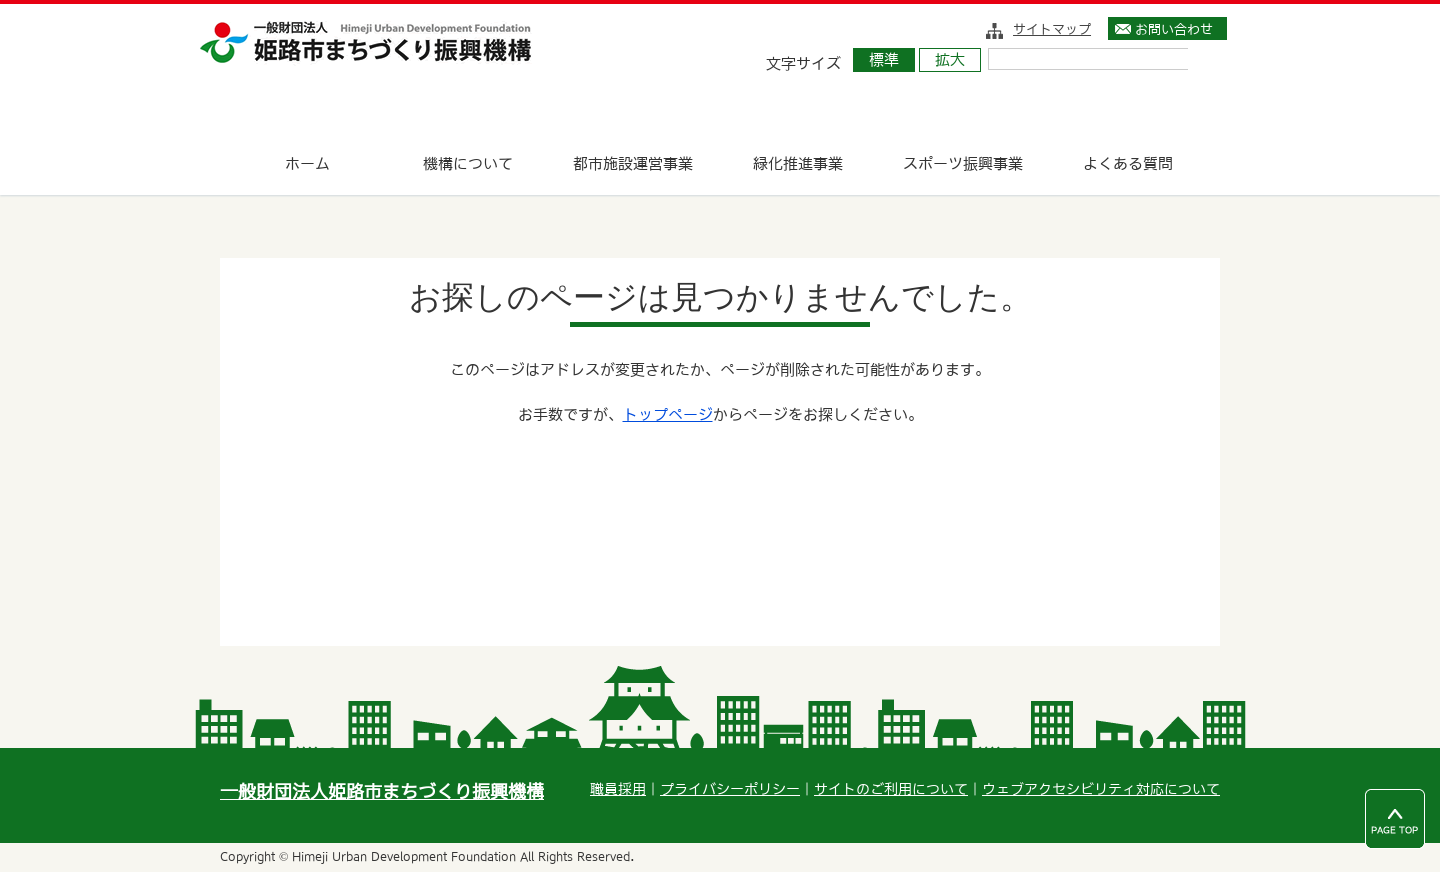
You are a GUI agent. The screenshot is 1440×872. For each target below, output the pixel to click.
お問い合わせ (1174, 29)
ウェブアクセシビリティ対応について (1101, 789)
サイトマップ (1052, 29)
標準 (884, 59)
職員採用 (618, 789)
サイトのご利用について (891, 789)
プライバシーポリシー (730, 789)
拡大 (950, 59)
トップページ (668, 414)
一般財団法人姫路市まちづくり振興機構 (382, 791)
